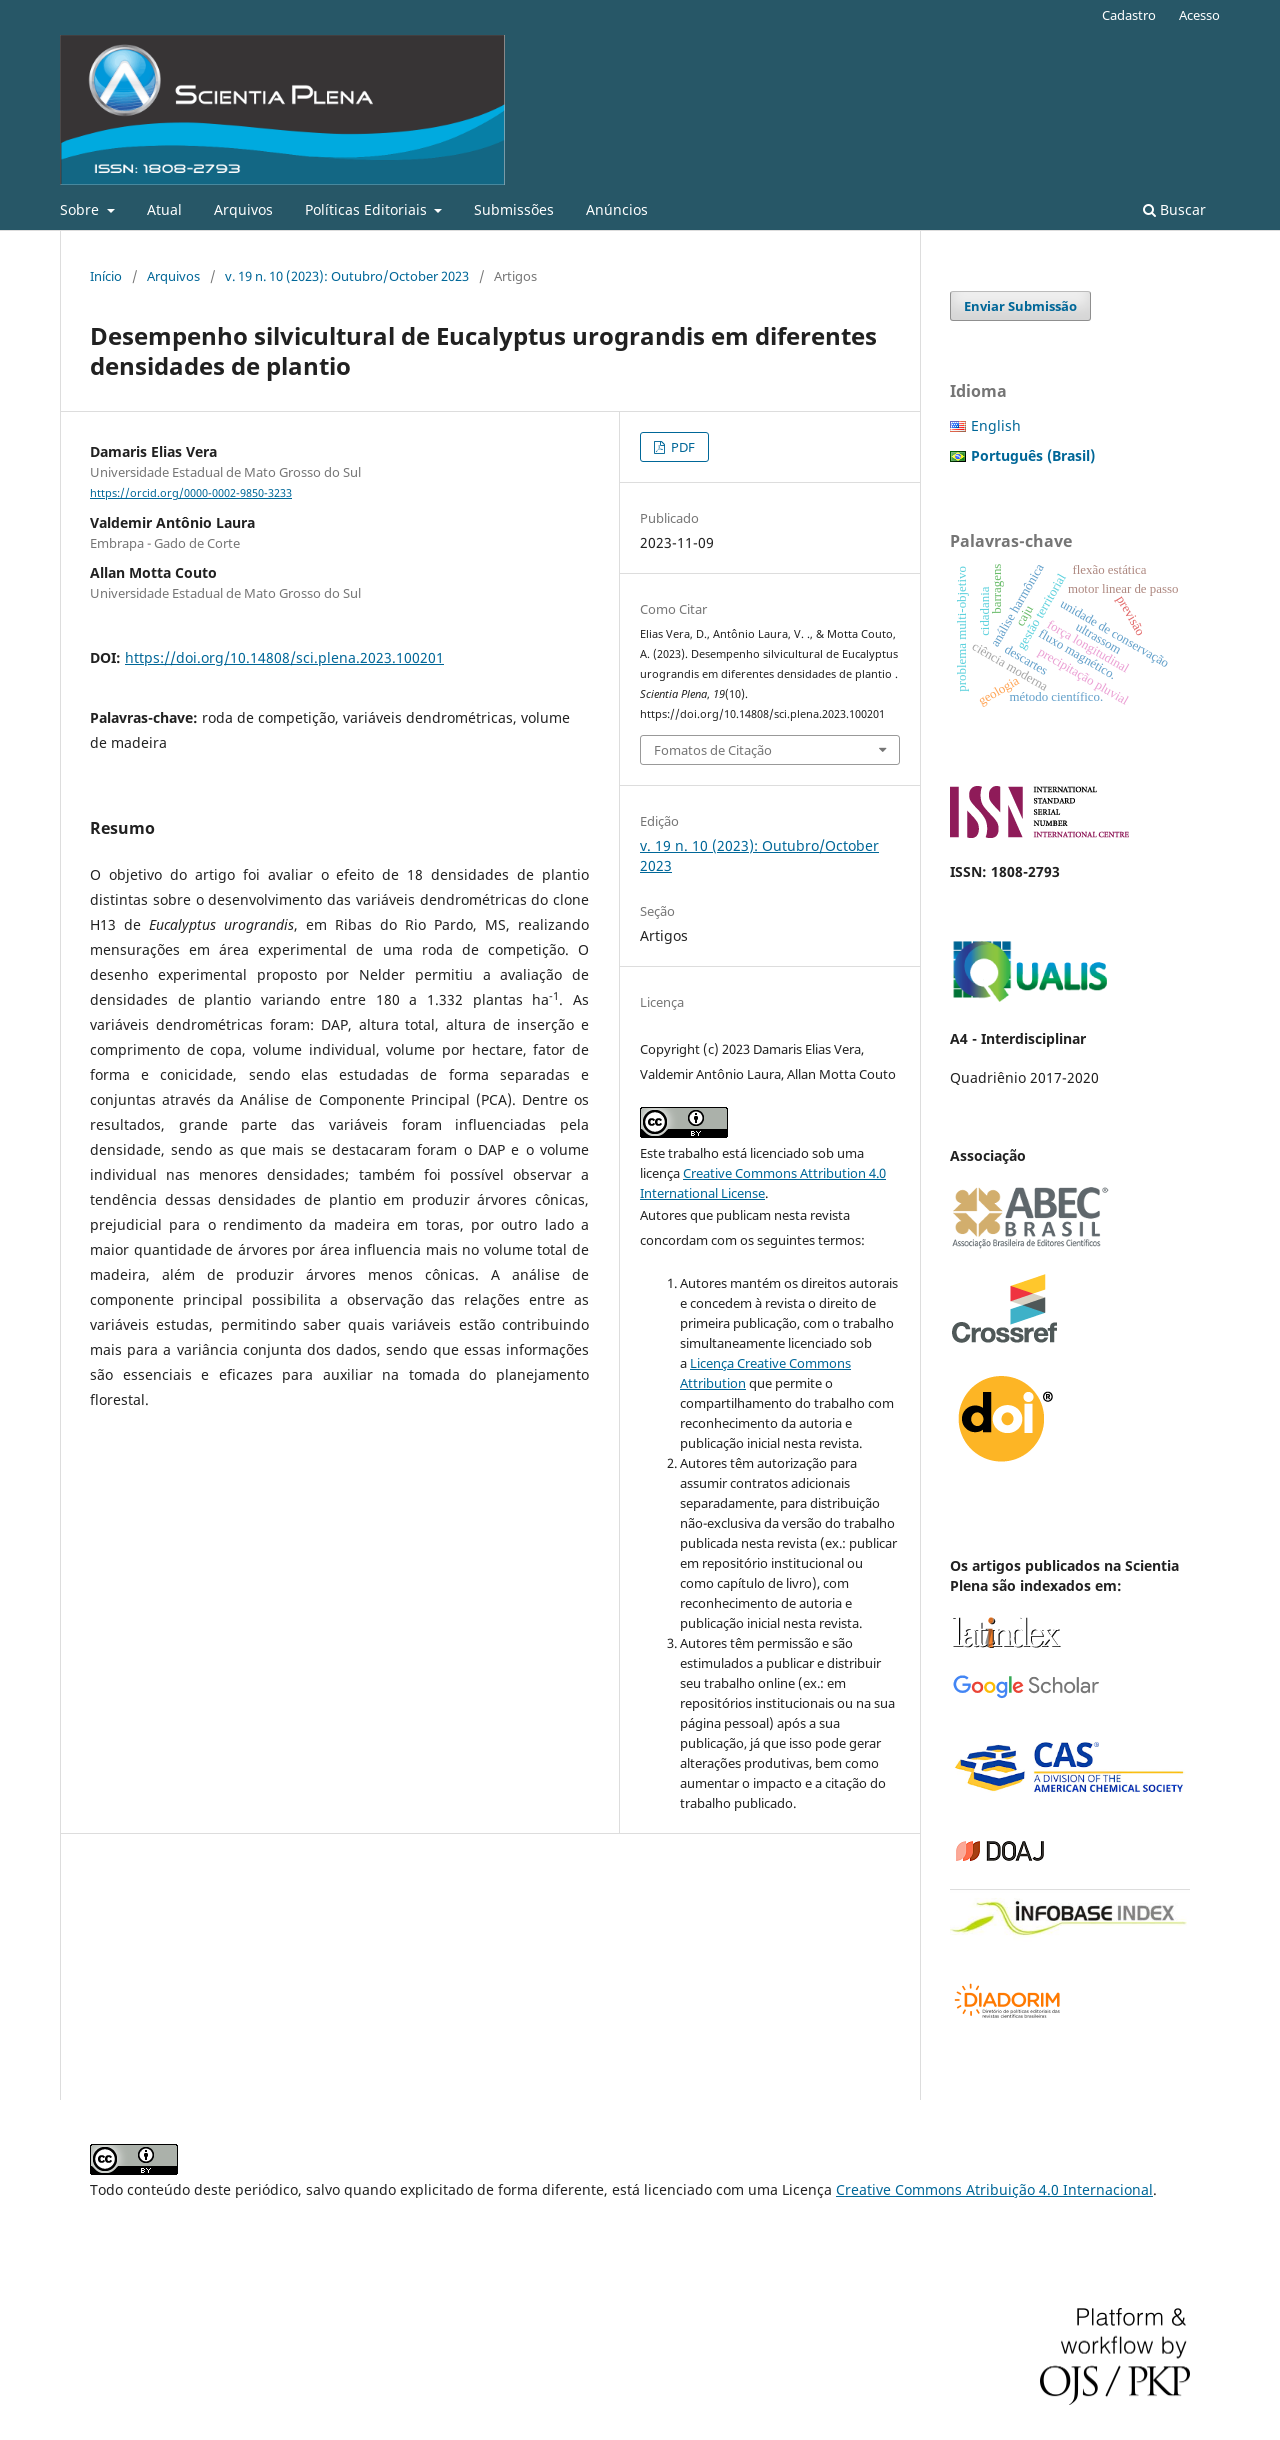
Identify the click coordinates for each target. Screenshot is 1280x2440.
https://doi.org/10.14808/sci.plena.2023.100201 (284, 657)
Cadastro (1129, 15)
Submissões (514, 209)
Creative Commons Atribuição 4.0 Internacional (994, 2189)
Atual (164, 209)
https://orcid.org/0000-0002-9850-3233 (191, 493)
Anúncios (617, 209)
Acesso (1199, 15)
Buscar (1174, 209)
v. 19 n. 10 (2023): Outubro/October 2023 (347, 276)
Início (106, 276)
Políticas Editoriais (368, 209)
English (996, 425)
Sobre (81, 209)
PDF (681, 447)
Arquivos (243, 209)
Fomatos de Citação (713, 750)
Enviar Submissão (1020, 306)
